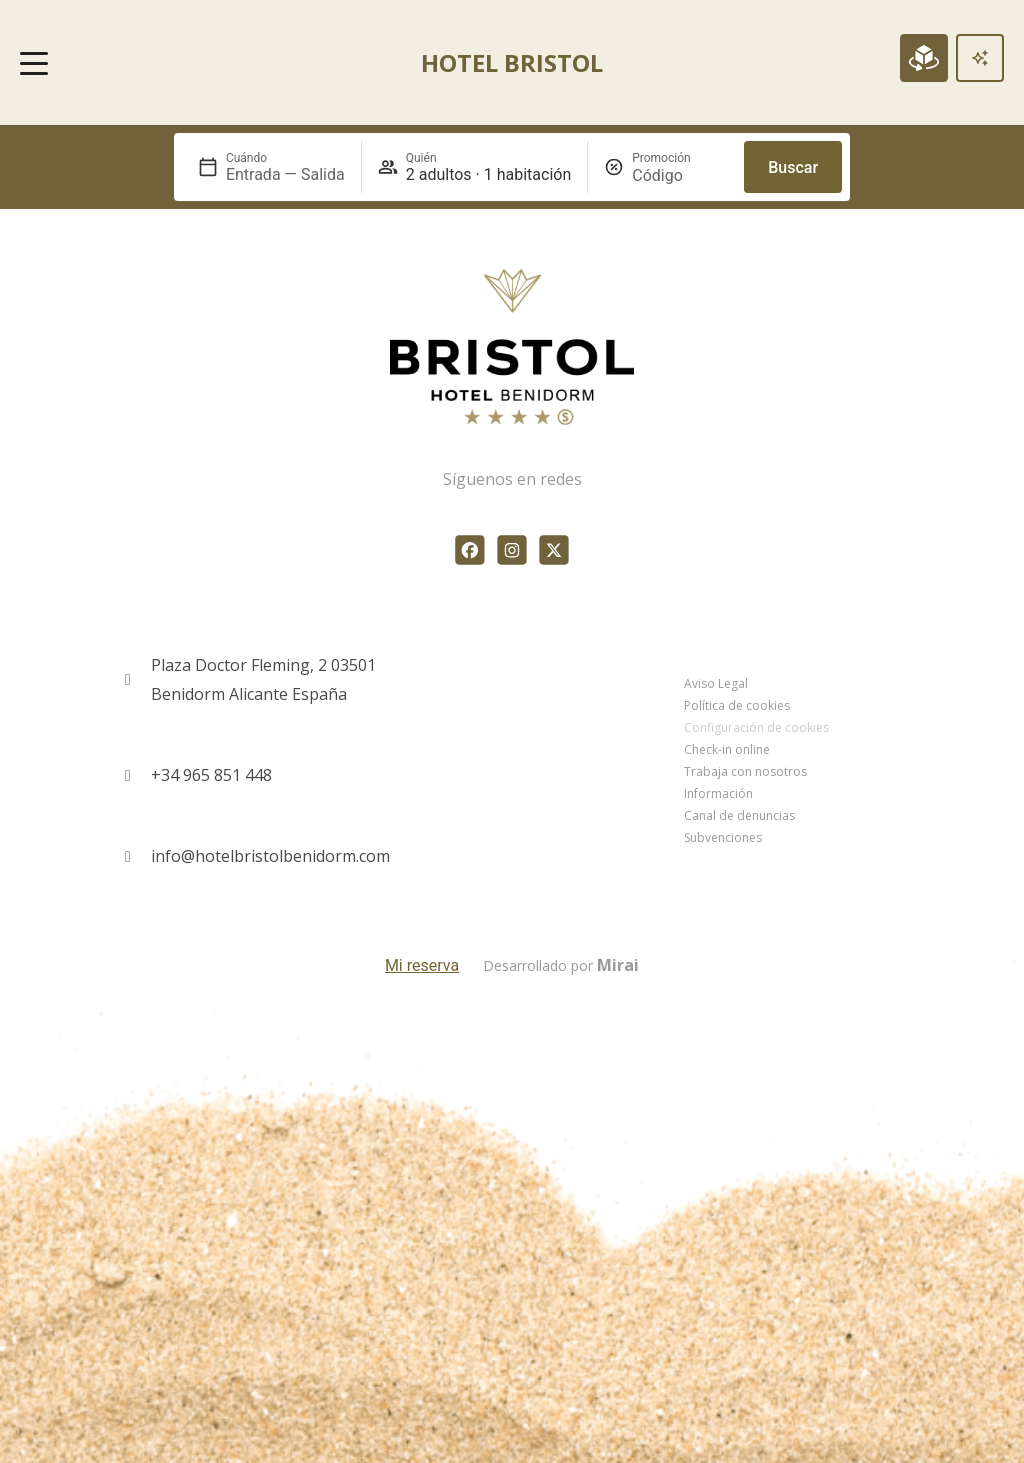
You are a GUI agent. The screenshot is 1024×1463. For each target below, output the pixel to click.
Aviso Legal (716, 683)
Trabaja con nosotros (745, 771)
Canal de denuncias (739, 815)
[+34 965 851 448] (128, 776)
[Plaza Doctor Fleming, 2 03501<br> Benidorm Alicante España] (128, 680)
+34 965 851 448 (211, 775)
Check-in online (727, 749)
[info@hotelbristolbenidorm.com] (128, 857)
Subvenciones (723, 837)
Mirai (618, 965)
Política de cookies (737, 705)
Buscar (793, 167)
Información (718, 793)
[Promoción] (680, 175)
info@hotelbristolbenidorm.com (270, 856)
